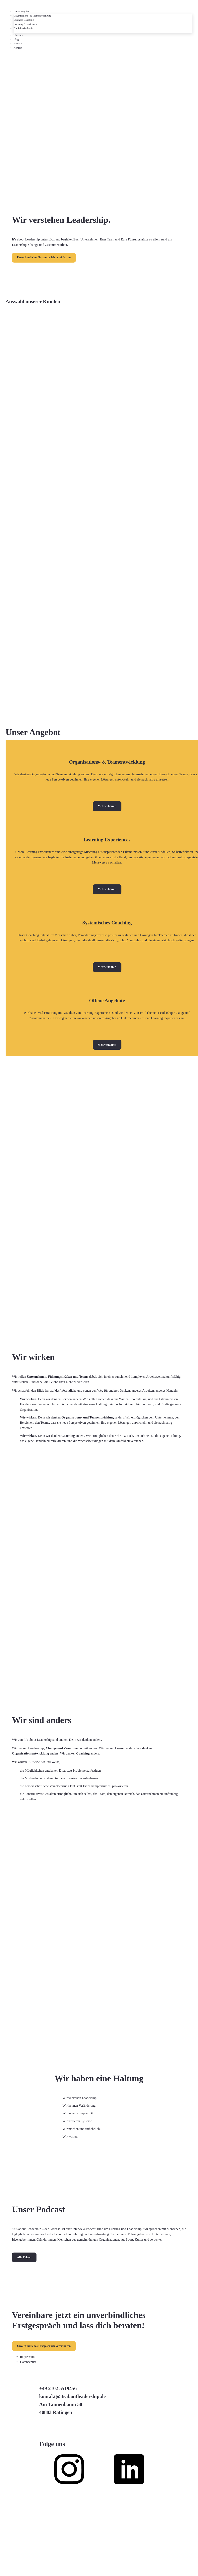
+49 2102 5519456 (58, 2388)
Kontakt (18, 47)
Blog (16, 39)
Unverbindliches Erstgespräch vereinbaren (44, 257)
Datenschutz (28, 2362)
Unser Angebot (22, 11)
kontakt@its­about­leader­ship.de (72, 2396)
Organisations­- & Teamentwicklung (32, 15)
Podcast (18, 43)
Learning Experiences (25, 23)
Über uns (18, 35)
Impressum (27, 2357)
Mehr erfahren (107, 806)
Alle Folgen (24, 2257)
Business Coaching (24, 19)
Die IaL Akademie (23, 28)
